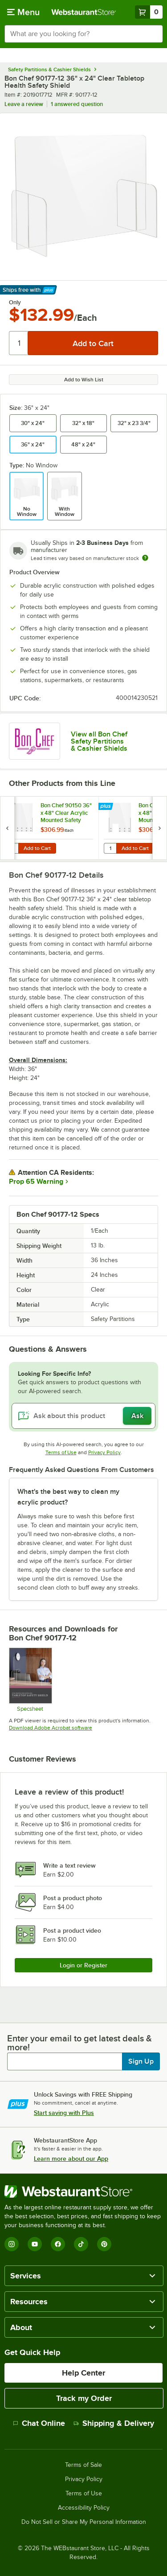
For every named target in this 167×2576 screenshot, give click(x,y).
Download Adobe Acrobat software (50, 1728)
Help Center (83, 2372)
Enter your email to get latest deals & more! (79, 2043)
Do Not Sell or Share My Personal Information (83, 2522)
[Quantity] (19, 343)
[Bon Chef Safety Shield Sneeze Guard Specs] (30, 1680)
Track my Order (84, 2398)
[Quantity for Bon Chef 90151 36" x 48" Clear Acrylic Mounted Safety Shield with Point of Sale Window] (110, 848)
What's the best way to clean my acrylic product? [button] (68, 1497)
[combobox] (83, 34)
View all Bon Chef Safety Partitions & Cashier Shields (99, 741)
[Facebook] (58, 2244)
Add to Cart (37, 848)
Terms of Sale (83, 2465)
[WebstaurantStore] (83, 2191)
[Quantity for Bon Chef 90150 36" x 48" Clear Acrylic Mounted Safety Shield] (12, 848)
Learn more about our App (71, 2158)
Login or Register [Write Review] (83, 1965)
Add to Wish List (83, 379)
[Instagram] (11, 2244)
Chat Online (39, 2423)
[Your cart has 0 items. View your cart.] (149, 12)
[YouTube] (35, 2244)
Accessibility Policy (84, 2508)
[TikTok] (81, 2244)
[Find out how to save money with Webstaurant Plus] (8, 807)
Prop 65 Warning (36, 1182)
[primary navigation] (23, 12)
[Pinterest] (104, 2244)
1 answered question (77, 104)
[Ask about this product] (83, 1415)
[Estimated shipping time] (145, 558)
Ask (137, 1416)
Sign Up (141, 2061)
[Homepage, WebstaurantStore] (83, 12)
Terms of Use (61, 1452)
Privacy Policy (104, 1452)
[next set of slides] (159, 828)
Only (15, 302)
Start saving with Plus (64, 2112)
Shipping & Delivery (113, 2423)
